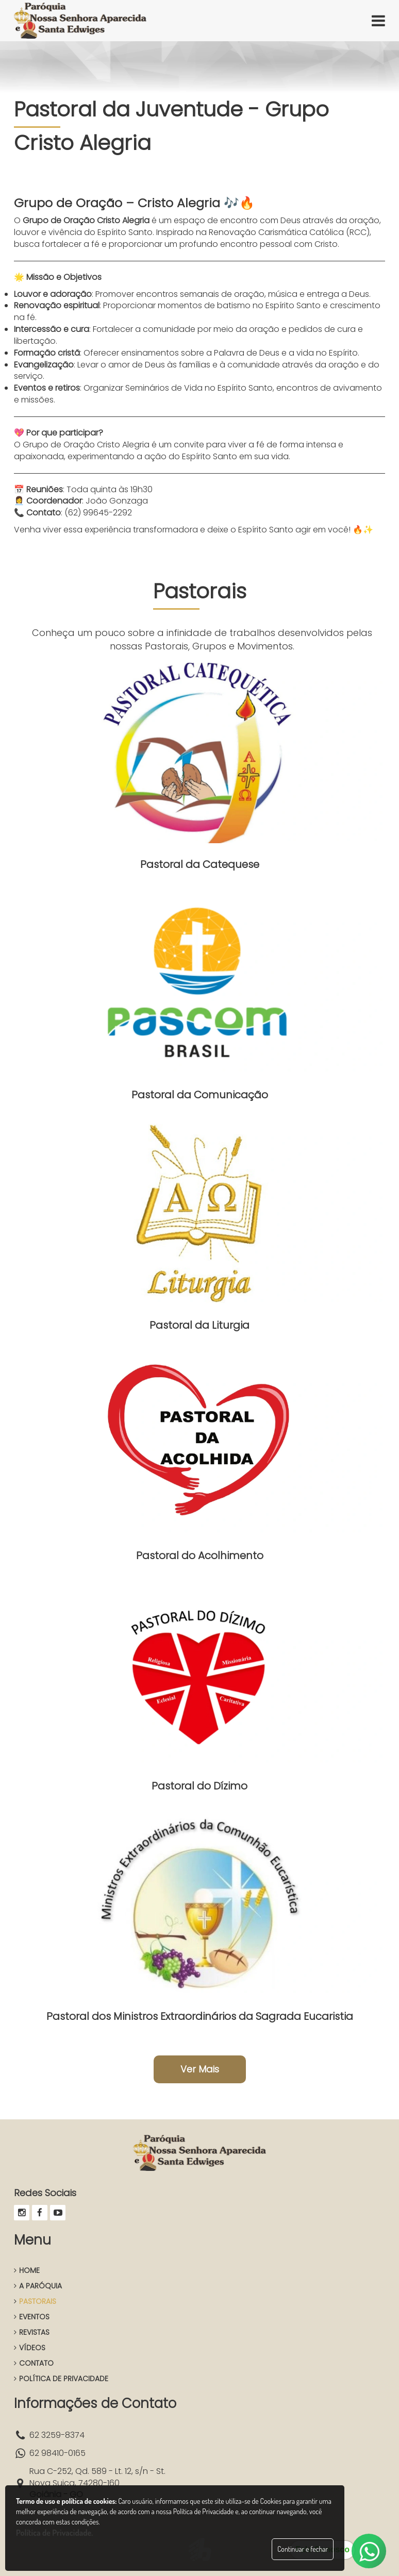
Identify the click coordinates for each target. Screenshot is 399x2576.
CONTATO (34, 2363)
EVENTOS (31, 2317)
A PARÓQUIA (38, 2286)
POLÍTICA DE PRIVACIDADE (61, 2378)
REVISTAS (31, 2332)
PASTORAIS (35, 2301)
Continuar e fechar (302, 2549)
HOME (27, 2270)
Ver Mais (199, 2069)
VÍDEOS (29, 2348)
